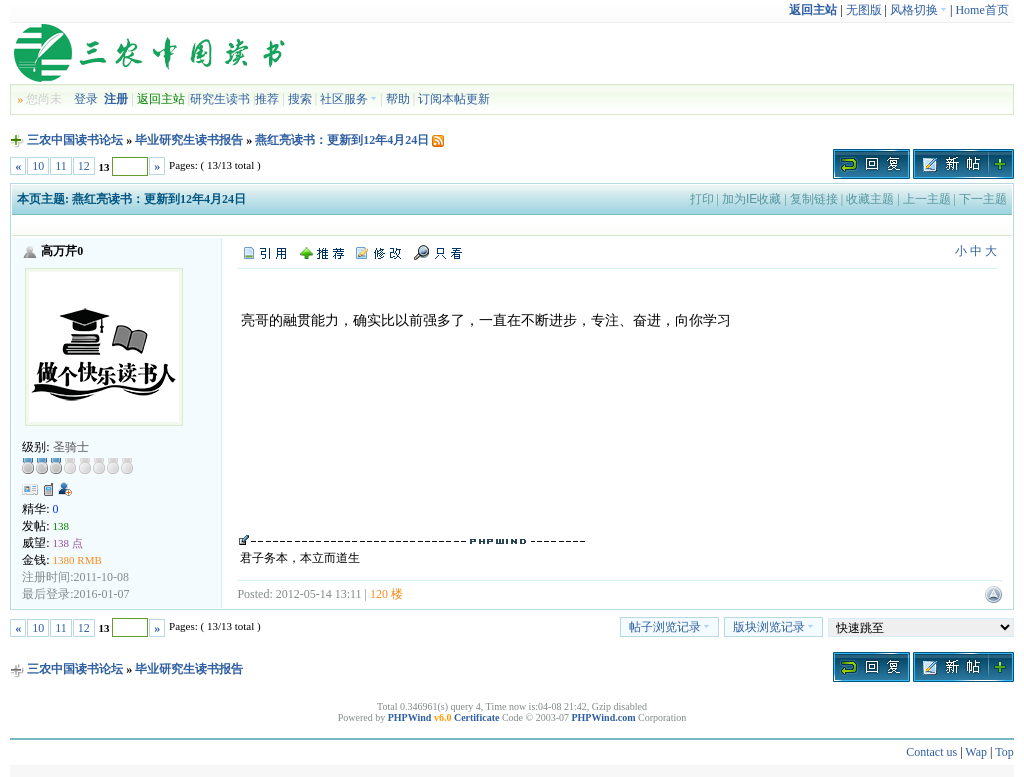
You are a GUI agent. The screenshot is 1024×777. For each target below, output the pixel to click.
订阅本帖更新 (454, 99)
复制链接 (814, 199)
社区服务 (348, 99)
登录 (86, 99)
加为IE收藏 (751, 199)
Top (1004, 752)
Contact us (931, 752)
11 (61, 166)
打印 (702, 199)
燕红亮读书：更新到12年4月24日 (342, 140)
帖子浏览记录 (669, 627)
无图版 (864, 10)
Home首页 (981, 10)
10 (38, 166)
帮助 (398, 99)
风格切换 (918, 10)
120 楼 (386, 594)
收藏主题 (870, 199)
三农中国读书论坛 (75, 140)
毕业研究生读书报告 (189, 140)
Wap (976, 752)
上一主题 (927, 199)
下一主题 (983, 199)
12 (84, 166)
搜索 (300, 99)
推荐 (267, 99)
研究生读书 (220, 99)
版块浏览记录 (773, 627)
